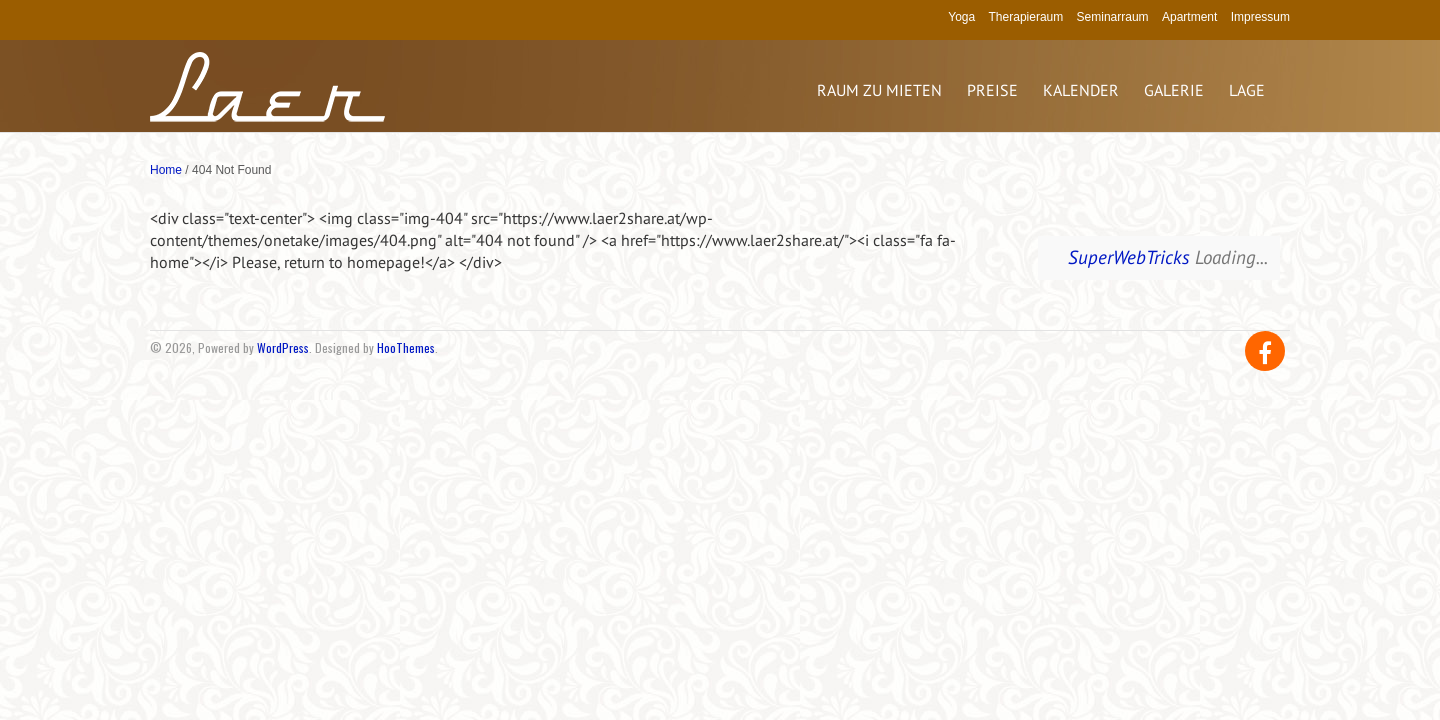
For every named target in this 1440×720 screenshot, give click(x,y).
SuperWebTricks (1129, 257)
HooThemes (406, 347)
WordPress (283, 347)
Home (166, 170)
